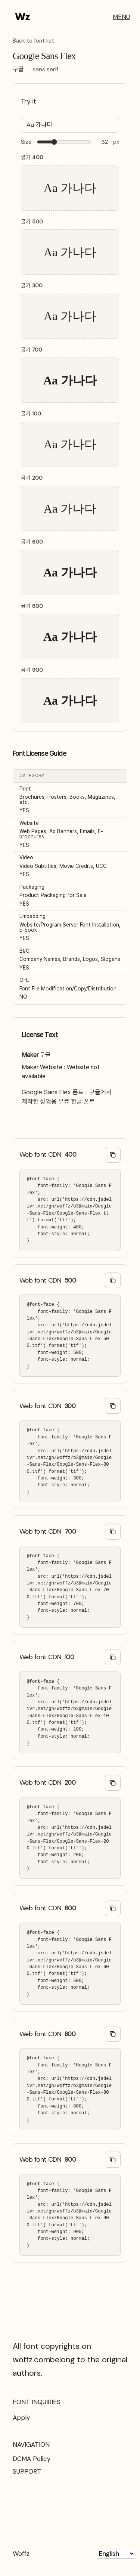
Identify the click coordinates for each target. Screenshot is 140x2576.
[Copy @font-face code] (113, 1155)
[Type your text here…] (70, 125)
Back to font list (33, 41)
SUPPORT (27, 2471)
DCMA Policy (31, 2459)
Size (26, 142)
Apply (21, 2417)
